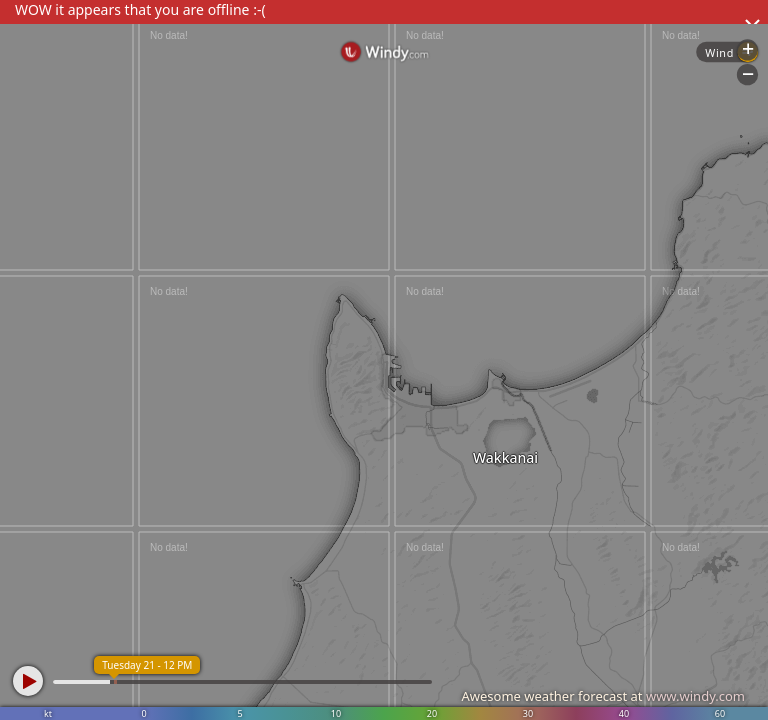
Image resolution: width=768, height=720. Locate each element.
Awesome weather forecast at (603, 696)
